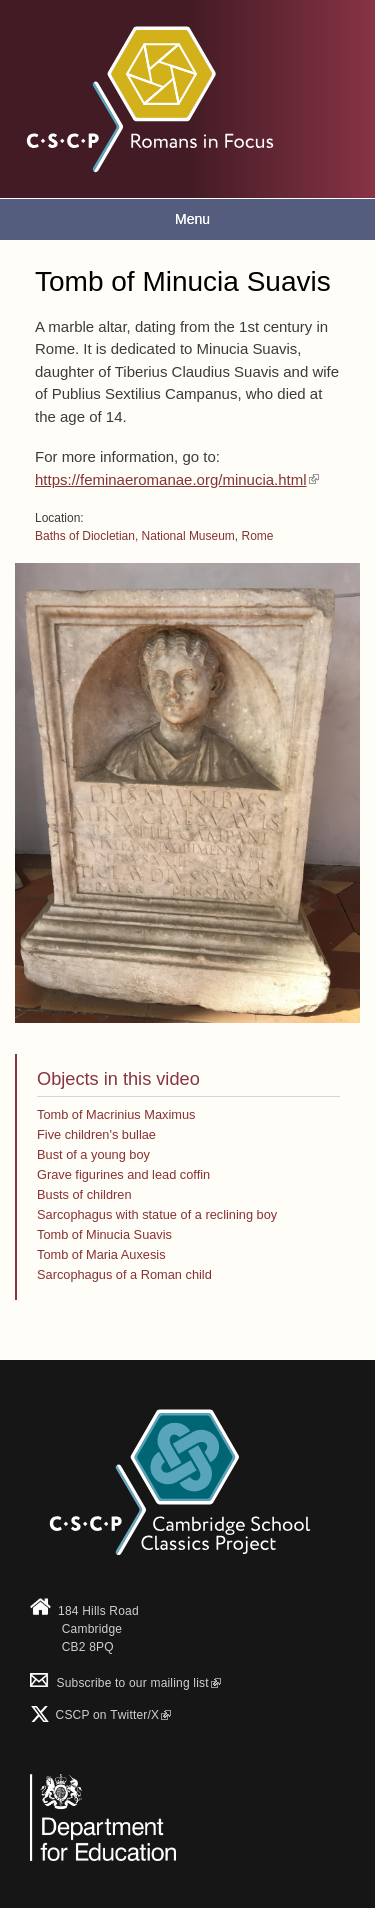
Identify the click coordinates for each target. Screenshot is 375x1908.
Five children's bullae (96, 1134)
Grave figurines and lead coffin (123, 1174)
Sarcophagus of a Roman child (124, 1274)
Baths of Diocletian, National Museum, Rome (154, 536)
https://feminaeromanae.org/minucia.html (177, 479)
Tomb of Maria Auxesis (101, 1254)
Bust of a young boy (93, 1154)
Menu (192, 219)
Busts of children (84, 1194)
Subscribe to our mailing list (125, 1683)
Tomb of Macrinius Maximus (116, 1114)
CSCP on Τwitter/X (111, 1715)
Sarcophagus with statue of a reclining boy (157, 1214)
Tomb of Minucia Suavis (104, 1234)
